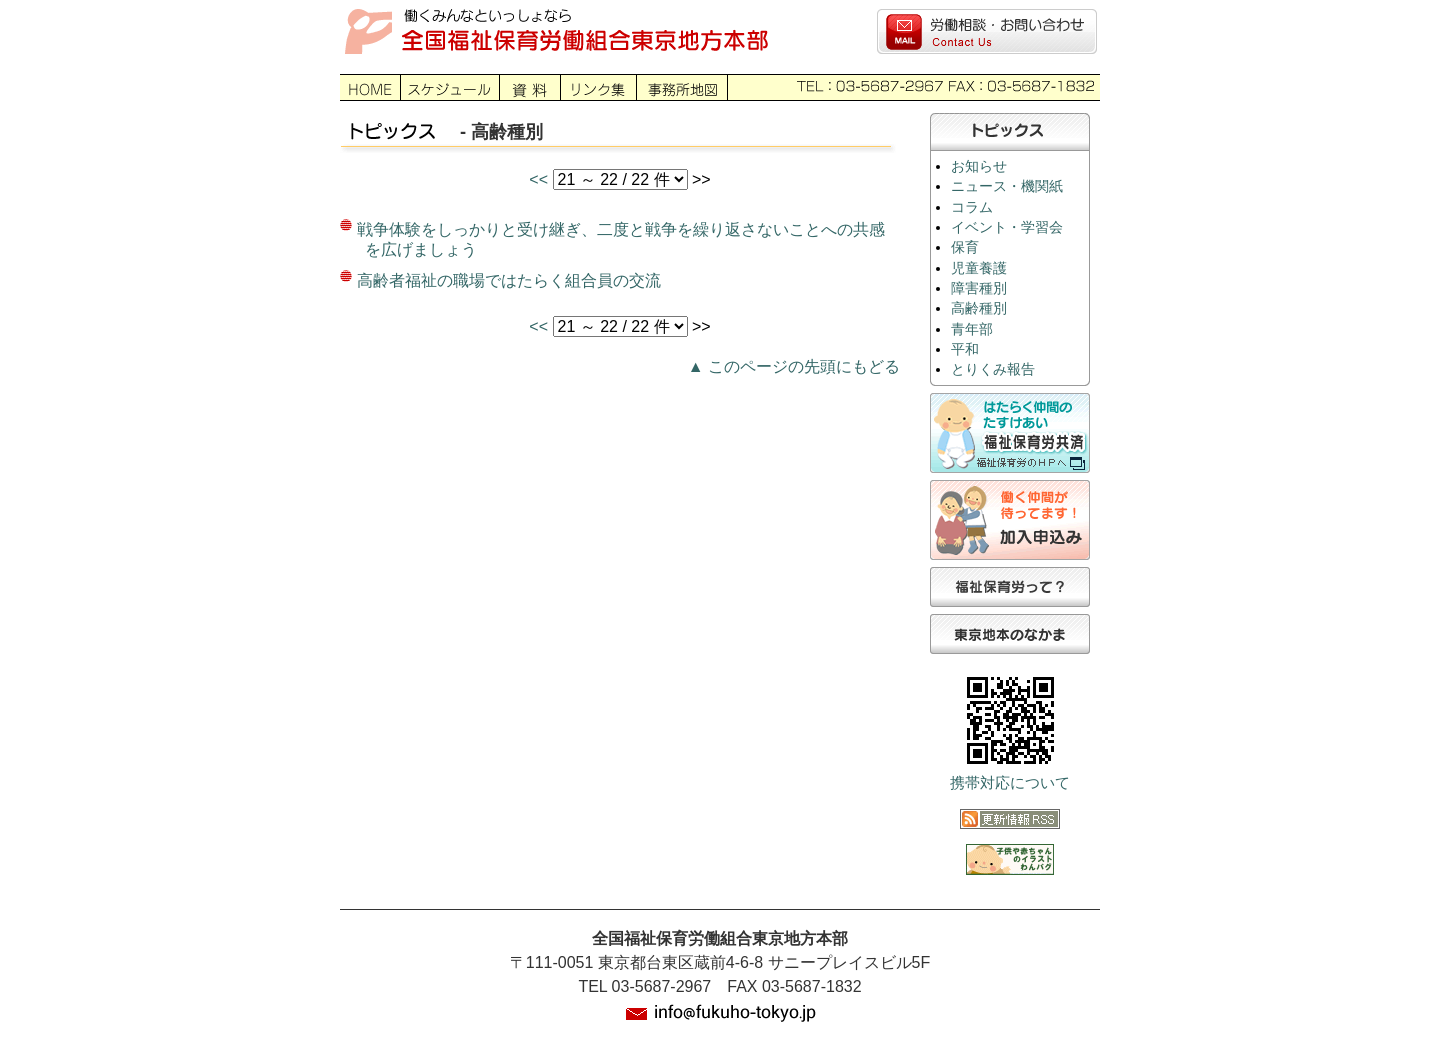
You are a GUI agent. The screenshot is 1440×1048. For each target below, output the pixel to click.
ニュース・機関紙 (1007, 186)
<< (540, 179)
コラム (972, 207)
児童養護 (979, 268)
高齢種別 (979, 308)
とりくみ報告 (993, 369)
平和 (965, 349)
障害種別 (979, 288)
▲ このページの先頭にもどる (794, 366)
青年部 (972, 329)
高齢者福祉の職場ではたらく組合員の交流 (509, 280)
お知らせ (979, 166)
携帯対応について (1010, 783)
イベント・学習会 (1007, 227)
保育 (965, 247)
